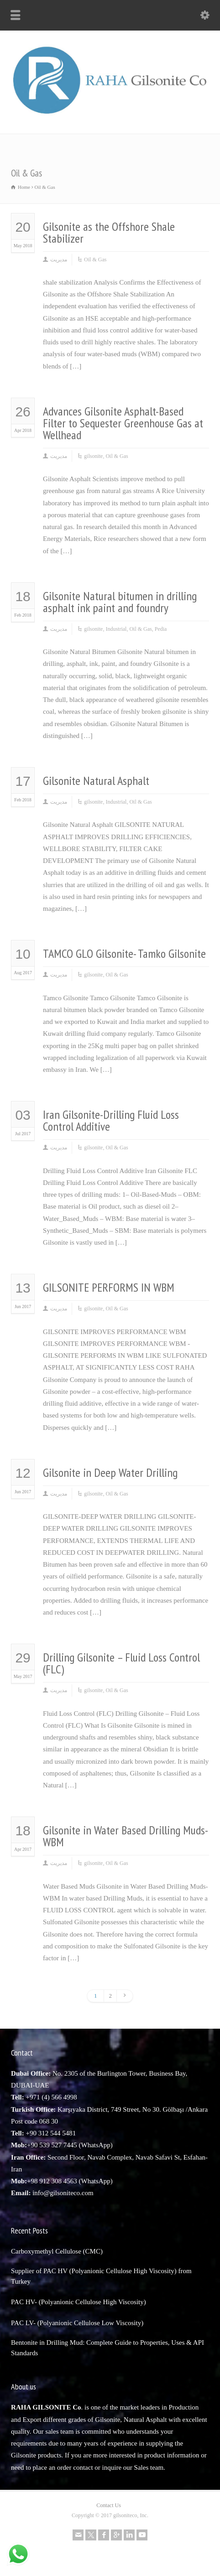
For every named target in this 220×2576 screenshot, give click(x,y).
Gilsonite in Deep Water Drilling (110, 1472)
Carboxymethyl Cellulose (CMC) (57, 2251)
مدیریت (58, 259)
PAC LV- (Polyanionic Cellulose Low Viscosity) (77, 2323)
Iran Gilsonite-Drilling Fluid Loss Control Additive (111, 1120)
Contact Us (108, 2505)
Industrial (115, 629)
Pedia (161, 629)
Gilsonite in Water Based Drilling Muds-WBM (125, 1836)
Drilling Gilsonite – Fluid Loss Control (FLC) (121, 1663)
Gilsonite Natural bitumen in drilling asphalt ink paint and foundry (120, 601)
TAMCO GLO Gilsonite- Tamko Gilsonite (124, 953)
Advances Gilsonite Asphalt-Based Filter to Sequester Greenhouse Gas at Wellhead (123, 423)
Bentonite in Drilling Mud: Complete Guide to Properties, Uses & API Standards (107, 2348)
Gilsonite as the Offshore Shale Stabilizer (109, 232)
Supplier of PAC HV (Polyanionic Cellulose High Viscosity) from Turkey (101, 2276)
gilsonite (93, 456)
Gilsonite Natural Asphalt (96, 780)
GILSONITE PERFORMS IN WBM (108, 1287)
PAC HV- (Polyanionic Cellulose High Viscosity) (78, 2302)
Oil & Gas (95, 259)
